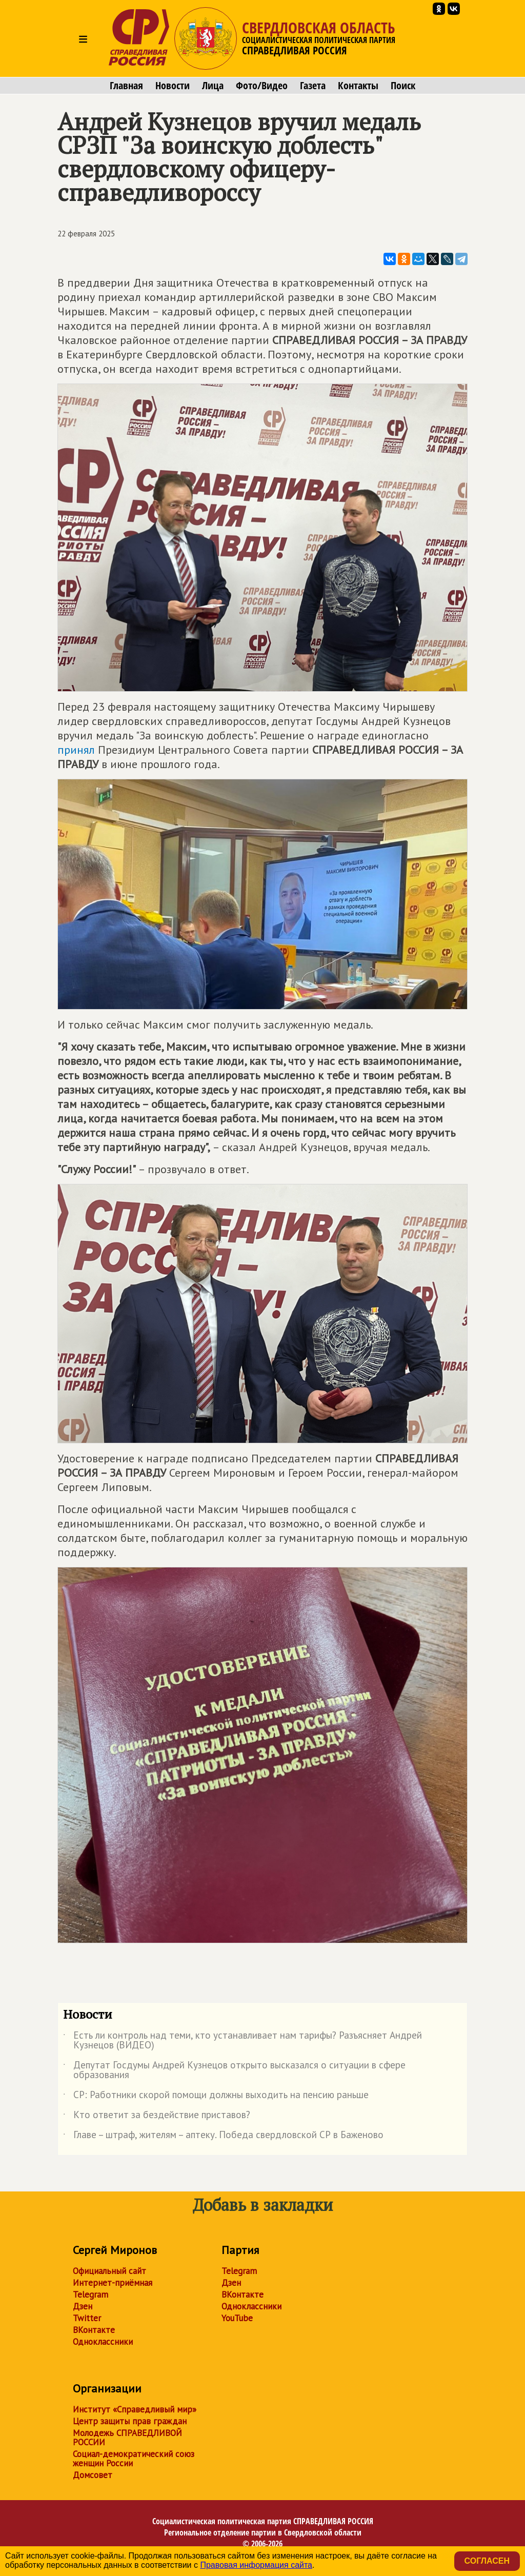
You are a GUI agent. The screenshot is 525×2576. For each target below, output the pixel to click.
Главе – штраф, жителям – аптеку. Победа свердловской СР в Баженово (223, 2136)
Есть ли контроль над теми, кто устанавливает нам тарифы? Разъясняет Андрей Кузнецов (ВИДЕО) (242, 2040)
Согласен (487, 2561)
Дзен (82, 2306)
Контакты (358, 85)
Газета (313, 85)
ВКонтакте (94, 2329)
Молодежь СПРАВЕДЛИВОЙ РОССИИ (127, 2437)
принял (76, 749)
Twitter (87, 2318)
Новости (172, 85)
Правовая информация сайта (256, 2565)
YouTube (237, 2318)
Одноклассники (103, 2341)
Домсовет (92, 2475)
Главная (126, 85)
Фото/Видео (262, 85)
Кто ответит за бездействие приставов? (156, 2116)
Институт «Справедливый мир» (134, 2409)
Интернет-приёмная (112, 2282)
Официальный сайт (109, 2271)
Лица (213, 85)
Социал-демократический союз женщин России (133, 2458)
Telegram (90, 2294)
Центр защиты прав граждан (130, 2421)
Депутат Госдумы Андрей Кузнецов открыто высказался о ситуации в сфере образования (234, 2070)
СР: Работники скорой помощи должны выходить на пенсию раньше (216, 2096)
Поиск (403, 85)
